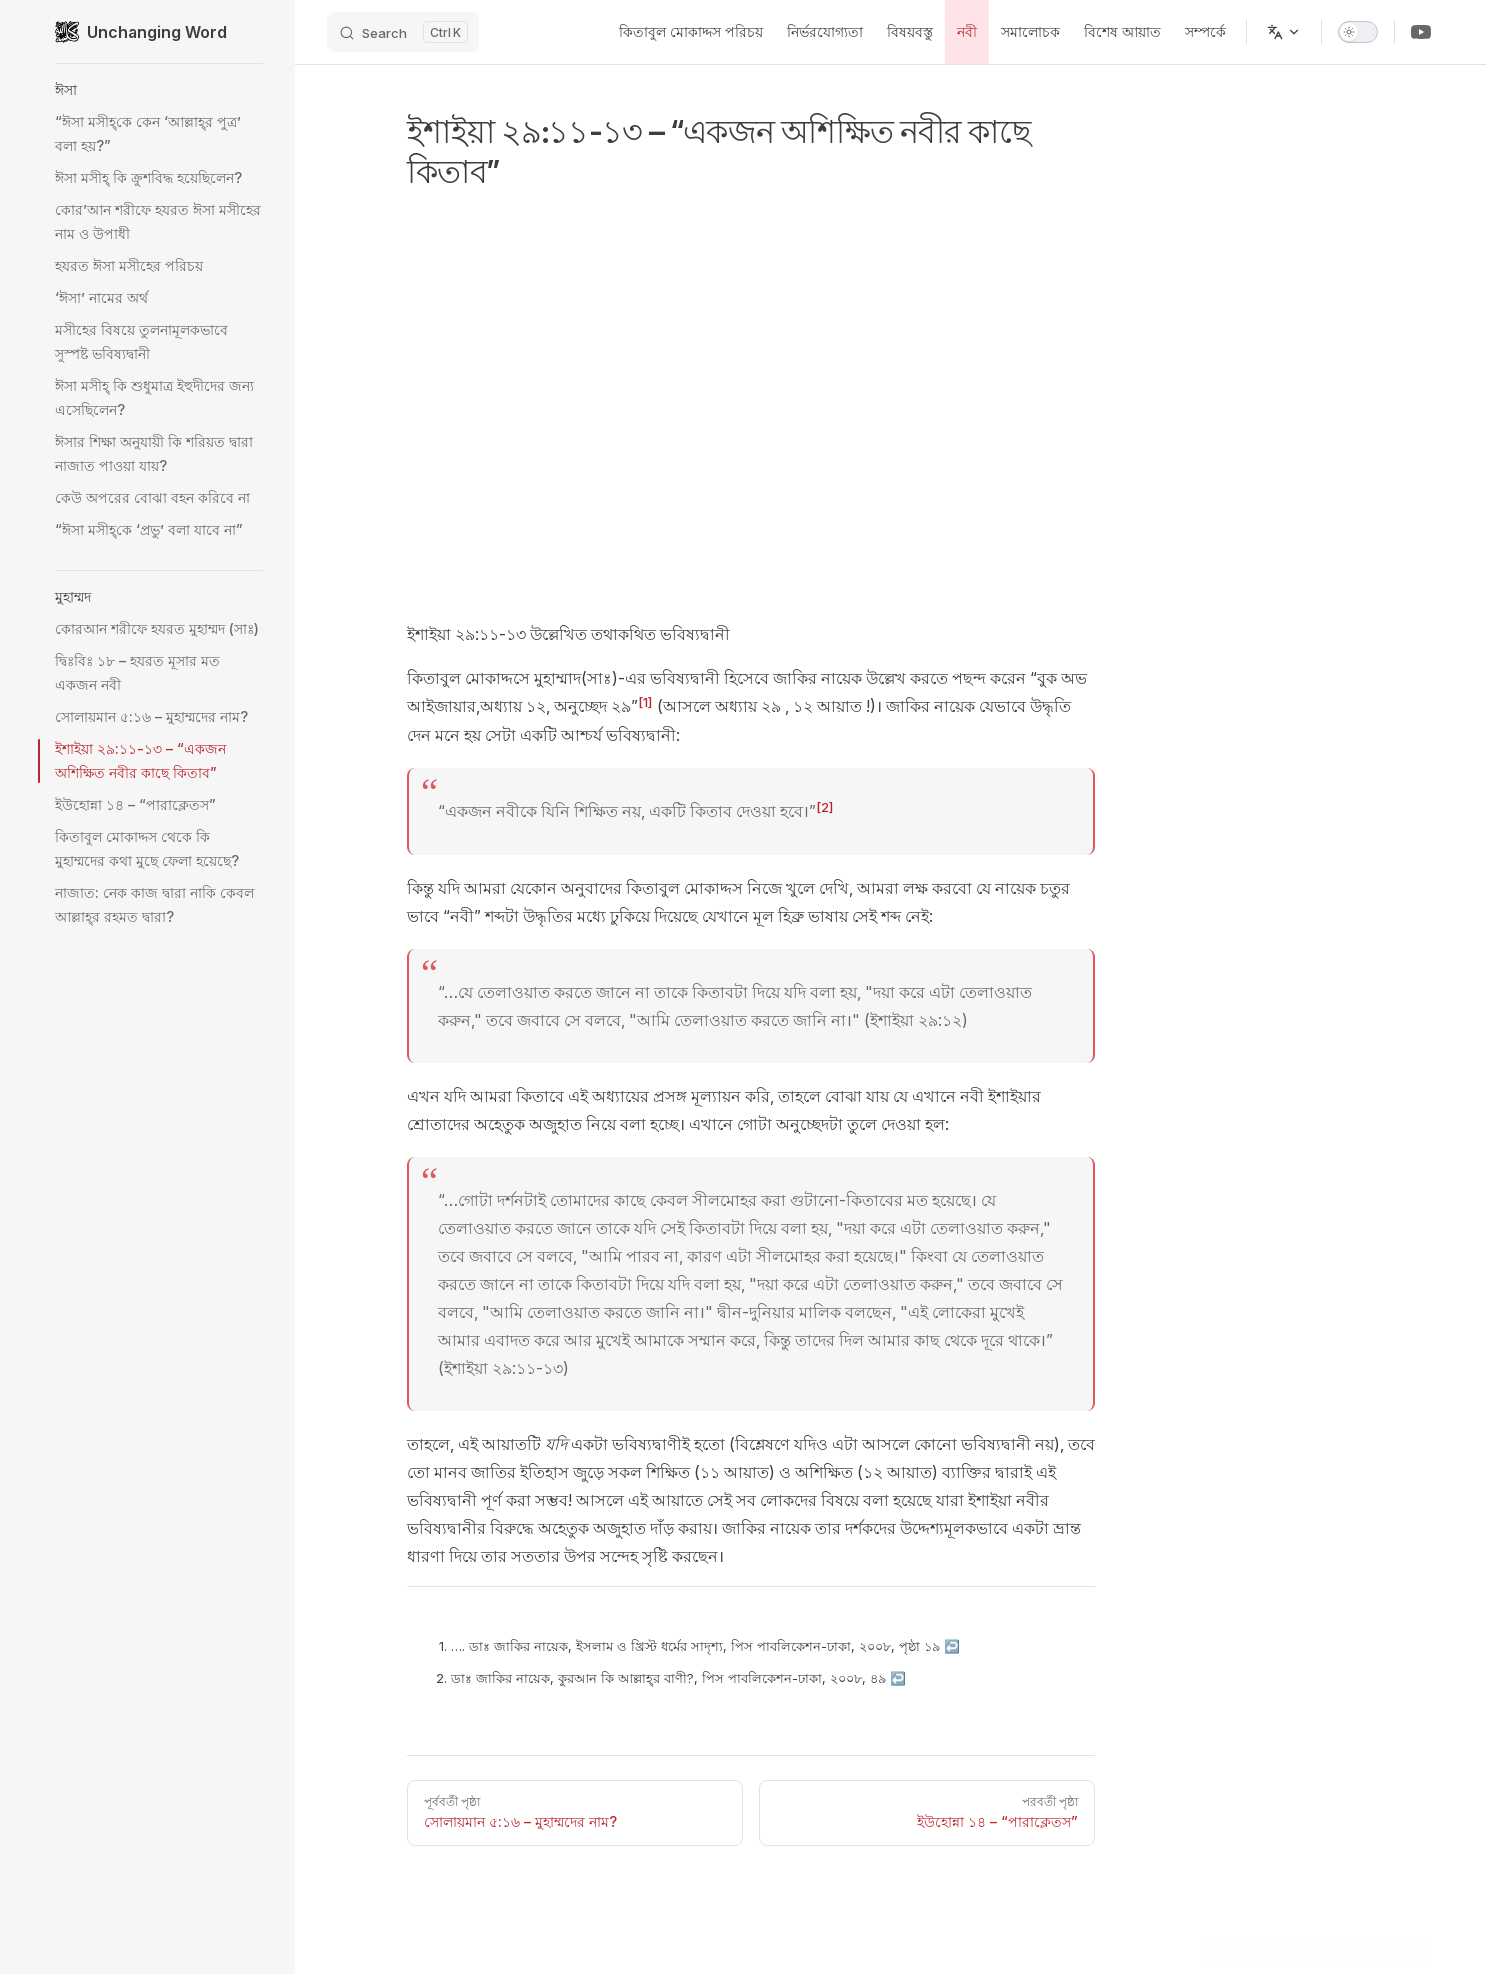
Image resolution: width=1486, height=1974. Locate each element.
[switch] (1358, 32)
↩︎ (952, 1646)
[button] (159, 90)
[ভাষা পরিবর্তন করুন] (1284, 32)
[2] (825, 807)
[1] (645, 702)
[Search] (403, 32)
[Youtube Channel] (1421, 32)
